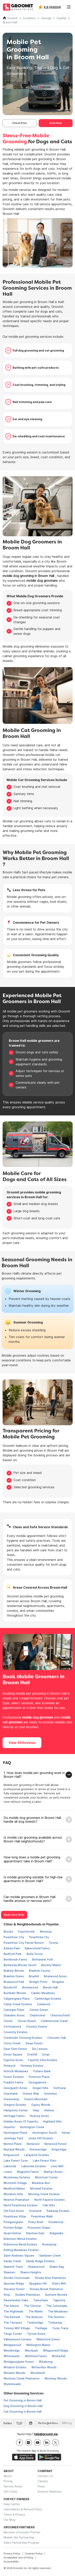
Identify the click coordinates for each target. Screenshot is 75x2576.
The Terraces (13, 2322)
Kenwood (33, 2143)
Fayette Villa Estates (42, 2060)
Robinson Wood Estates (20, 2238)
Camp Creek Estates (18, 2004)
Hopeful (10, 2127)
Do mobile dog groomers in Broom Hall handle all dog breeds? (32, 1819)
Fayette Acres (14, 2060)
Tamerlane (41, 2300)
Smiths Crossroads (17, 2278)
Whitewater (12, 2356)
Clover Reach (27, 2021)
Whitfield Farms (36, 2356)
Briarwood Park (14, 1981)
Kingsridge (59, 2149)
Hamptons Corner (16, 2110)
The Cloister (33, 2305)
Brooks (9, 1931)
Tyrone (53, 1942)
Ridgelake (56, 2233)
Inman (66, 2132)
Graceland (11, 2093)
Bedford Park (13, 1954)
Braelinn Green (14, 1976)
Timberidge (35, 2322)
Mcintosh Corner (46, 2177)
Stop (7, 2294)
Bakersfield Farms (37, 1948)
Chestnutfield (60, 2015)
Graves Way (31, 2093)
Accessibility (11, 2561)
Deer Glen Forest (16, 2049)
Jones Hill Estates (40, 2138)
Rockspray (49, 2244)
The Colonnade (56, 2305)
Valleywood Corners (18, 2339)
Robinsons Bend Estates (21, 2244)
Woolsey (46, 1931)
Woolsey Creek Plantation (22, 2378)
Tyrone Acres (36, 2333)
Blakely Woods (14, 1970)
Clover (8, 2021)
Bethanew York (42, 1959)
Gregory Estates (15, 2104)
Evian (46, 2054)
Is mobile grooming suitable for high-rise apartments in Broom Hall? (33, 1879)
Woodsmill (37, 2373)
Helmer (49, 2110)
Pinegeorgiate (14, 2222)
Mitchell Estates (41, 2188)
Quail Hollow (13, 2233)
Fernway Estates (32, 2065)
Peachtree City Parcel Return (24, 1942)
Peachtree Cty (39, 1937)
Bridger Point (38, 1981)
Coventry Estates (16, 2032)
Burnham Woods (15, 1993)
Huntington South (45, 2132)
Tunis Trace (60, 2328)
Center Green (38, 2009)
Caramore (43, 2004)
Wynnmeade (12, 2384)
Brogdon (58, 1981)
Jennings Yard (14, 2138)
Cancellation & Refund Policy (23, 2509)
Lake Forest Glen (44, 2160)
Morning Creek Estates (44, 2194)
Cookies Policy (34, 2553)
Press (41, 2486)
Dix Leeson (39, 2049)
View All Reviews (22, 1743)
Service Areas (13, 2486)
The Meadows (58, 2311)
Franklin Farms (14, 2082)
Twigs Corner (13, 2333)
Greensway (12, 2099)
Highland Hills (52, 2121)
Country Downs (36, 2026)
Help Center (12, 2504)
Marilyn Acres (53, 2171)
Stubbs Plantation (28, 2294)
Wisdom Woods (15, 2373)
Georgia (46, 18)
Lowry (8, 2171)
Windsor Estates (15, 2367)
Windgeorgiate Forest (19, 2361)
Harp (36, 2110)
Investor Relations (50, 2491)
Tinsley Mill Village (17, 2328)
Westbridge (12, 2350)
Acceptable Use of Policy (18, 2557)
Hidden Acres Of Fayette (21, 2121)
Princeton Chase (39, 2227)
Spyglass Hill (38, 2283)
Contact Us (45, 2476)
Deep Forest (34, 2043)
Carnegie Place (14, 2009)
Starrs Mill (59, 2283)
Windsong (46, 2361)
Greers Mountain (35, 2099)
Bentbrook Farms (16, 1959)
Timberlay (55, 2322)
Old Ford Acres (14, 2211)
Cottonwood (13, 2026)
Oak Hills (49, 2205)
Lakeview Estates (34, 2166)
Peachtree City (14, 1937)
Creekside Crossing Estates (23, 2037)
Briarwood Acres (55, 1976)
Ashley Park (12, 1948)
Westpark (32, 2350)
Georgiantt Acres (16, 2088)
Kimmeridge (38, 2149)
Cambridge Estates (48, 1998)
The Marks (36, 2311)
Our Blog (9, 2519)
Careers (43, 2481)
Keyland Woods (15, 2149)
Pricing (8, 2481)
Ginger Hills (40, 2088)
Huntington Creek (32, 2127)
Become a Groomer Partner (22, 2532)
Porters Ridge (13, 2227)
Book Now (55, 122)
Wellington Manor (38, 2345)
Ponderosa (55, 2222)
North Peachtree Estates (21, 2205)
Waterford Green (48, 2339)
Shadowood (36, 2266)
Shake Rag (56, 2266)
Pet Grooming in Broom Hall (23, 2400)
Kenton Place (13, 2143)
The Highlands (14, 2311)
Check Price (19, 122)
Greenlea (50, 2093)
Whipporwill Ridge (55, 2350)
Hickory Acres (39, 2116)
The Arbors (12, 2305)
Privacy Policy (12, 2553)
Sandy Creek (13, 2261)
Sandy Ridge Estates (40, 2261)
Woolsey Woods (55, 2378)
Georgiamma (37, 2082)
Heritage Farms (15, 2116)
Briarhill (34, 1976)
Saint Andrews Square (19, 2255)
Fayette (61, 18)
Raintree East (35, 2233)
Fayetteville (27, 1931)
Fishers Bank (42, 2071)
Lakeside (10, 2166)
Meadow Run (41, 2183)
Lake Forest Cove (16, 2160)
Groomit (12, 18)
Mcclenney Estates (17, 2177)
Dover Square (13, 2054)
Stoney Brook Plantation (46, 2289)
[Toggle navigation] (68, 7)
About (8, 2476)
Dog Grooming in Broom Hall (23, 2406)
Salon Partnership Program (21, 2542)
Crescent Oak (56, 2037)
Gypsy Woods (40, 2104)
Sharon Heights (30, 2272)
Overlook (35, 2211)
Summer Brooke (56, 2294)
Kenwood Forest (55, 2143)
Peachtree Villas (15, 2216)
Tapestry (59, 2300)
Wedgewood (13, 2345)
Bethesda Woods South (20, 1965)
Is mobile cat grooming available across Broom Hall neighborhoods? (33, 1839)
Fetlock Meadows (16, 2071)
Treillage (41, 2328)
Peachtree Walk (42, 2216)
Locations (29, 18)
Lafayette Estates (36, 2155)
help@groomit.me (46, 2434)
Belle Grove (35, 1954)
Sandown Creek (50, 2255)
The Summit (56, 2317)
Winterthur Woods (44, 2367)
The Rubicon (34, 2317)
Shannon (10, 2272)
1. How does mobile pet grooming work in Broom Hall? (34, 1775)
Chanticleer (38, 2015)
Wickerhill (58, 2356)
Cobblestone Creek (54, 2021)
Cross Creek (12, 2043)
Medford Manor (15, 2188)
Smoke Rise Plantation (50, 2278)
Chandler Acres (14, 2015)
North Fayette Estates (49, 2199)
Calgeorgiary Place (17, 1998)
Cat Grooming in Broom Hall (23, 2411)
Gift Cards (10, 2491)
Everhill (32, 2054)
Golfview (59, 2088)
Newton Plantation (17, 2199)
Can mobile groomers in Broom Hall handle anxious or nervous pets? (29, 1899)
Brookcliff (11, 1987)
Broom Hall (10, 22)
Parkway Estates (58, 2211)
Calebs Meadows (43, 1993)
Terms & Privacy (14, 2514)
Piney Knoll (36, 2222)
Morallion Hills (14, 2194)
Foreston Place (39, 2076)
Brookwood (30, 1987)
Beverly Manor (51, 1965)
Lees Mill (57, 2166)
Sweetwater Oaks (16, 2300)
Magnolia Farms (28, 2171)
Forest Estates (14, 2076)
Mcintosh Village (16, 2183)
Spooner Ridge (14, 2283)
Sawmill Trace (14, 2266)
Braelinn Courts (39, 1970)
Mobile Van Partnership (19, 2537)
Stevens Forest (14, 2289)
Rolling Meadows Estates (21, 2250)
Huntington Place (16, 2132)
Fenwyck (10, 2065)
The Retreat (12, 2317)
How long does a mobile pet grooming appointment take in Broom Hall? (32, 1859)
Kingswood (12, 2155)
